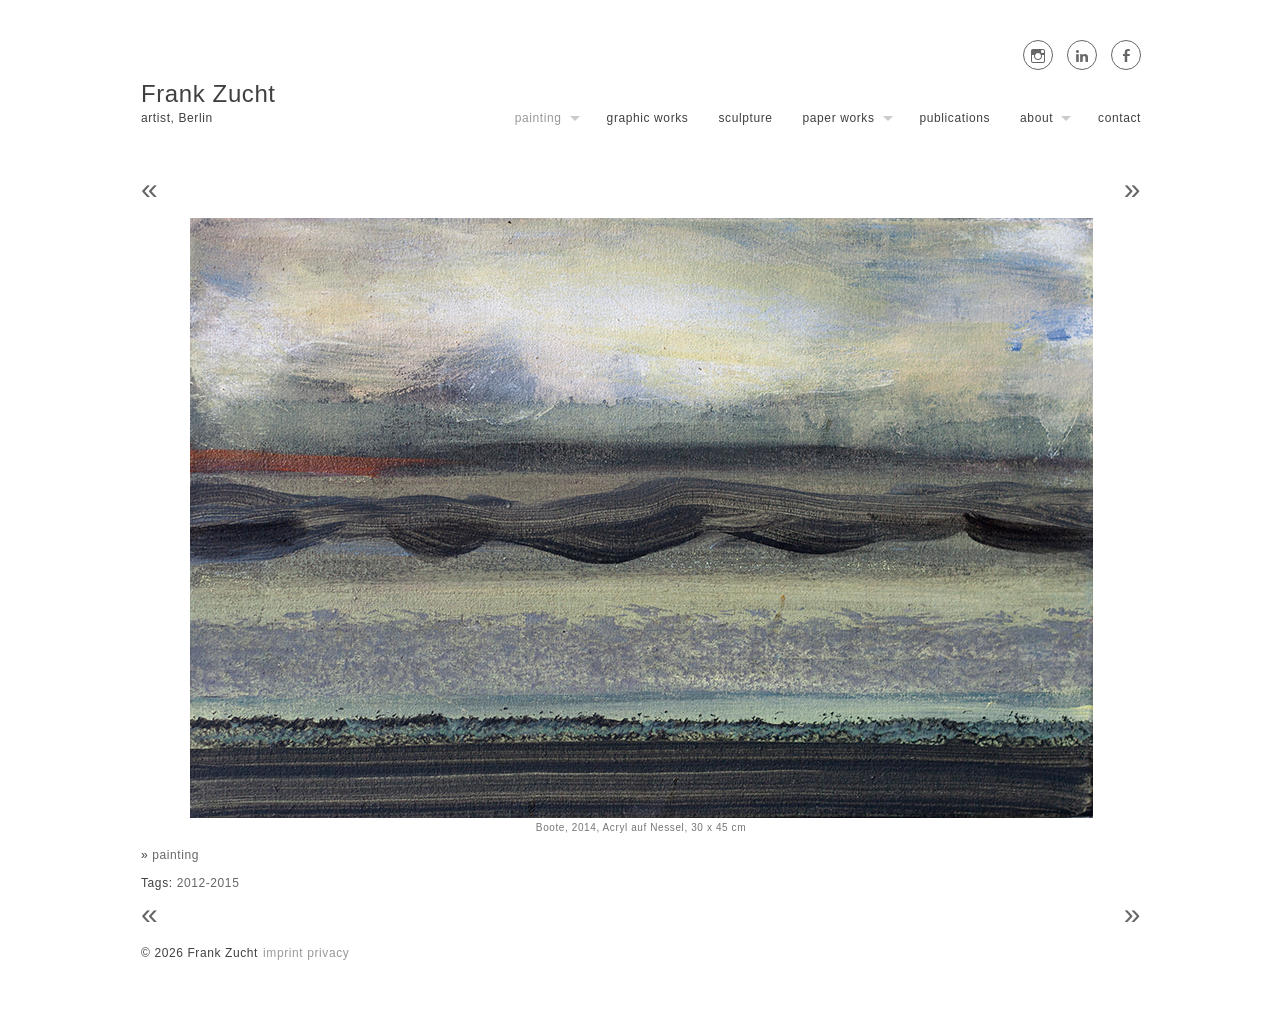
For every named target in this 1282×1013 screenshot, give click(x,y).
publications (955, 118)
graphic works (648, 118)
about (1036, 118)
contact (1119, 118)
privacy (328, 953)
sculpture (745, 118)
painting (538, 118)
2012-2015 (208, 883)
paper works (839, 118)
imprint (283, 953)
